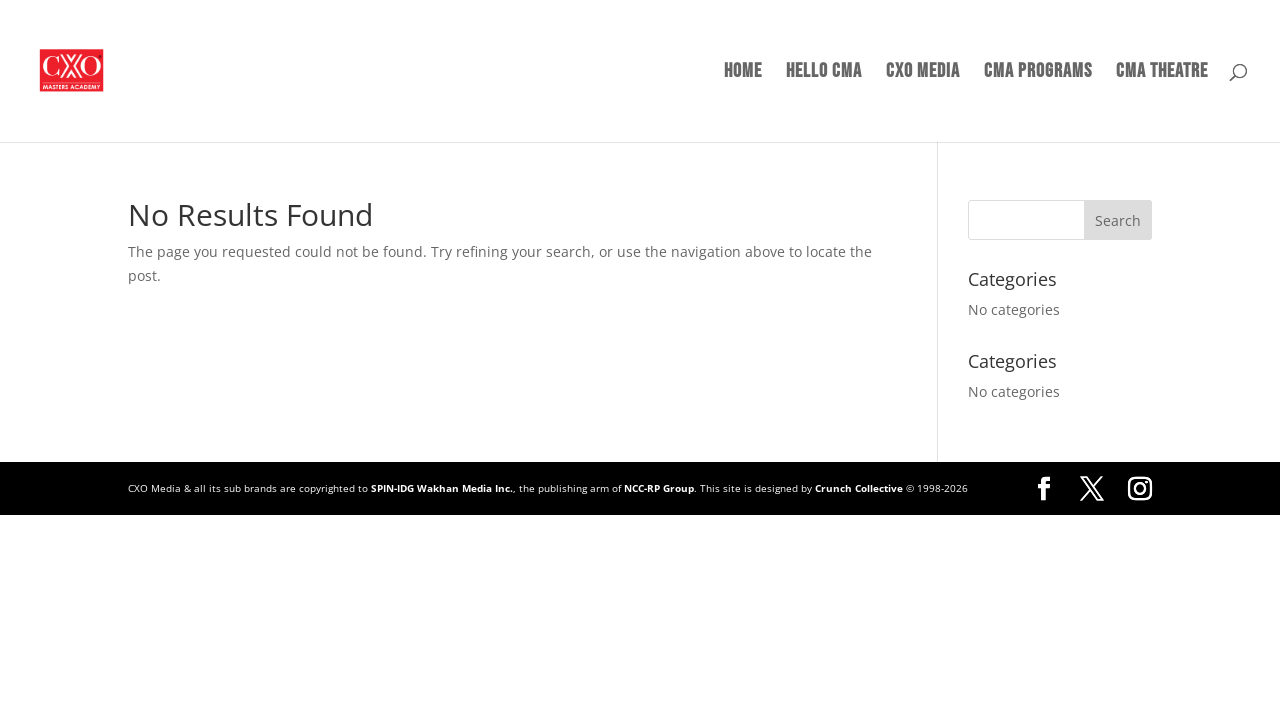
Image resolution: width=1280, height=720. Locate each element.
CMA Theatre (1162, 73)
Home (743, 73)
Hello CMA (824, 73)
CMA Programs (1038, 73)
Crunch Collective (859, 488)
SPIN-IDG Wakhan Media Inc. (442, 488)
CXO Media (923, 73)
